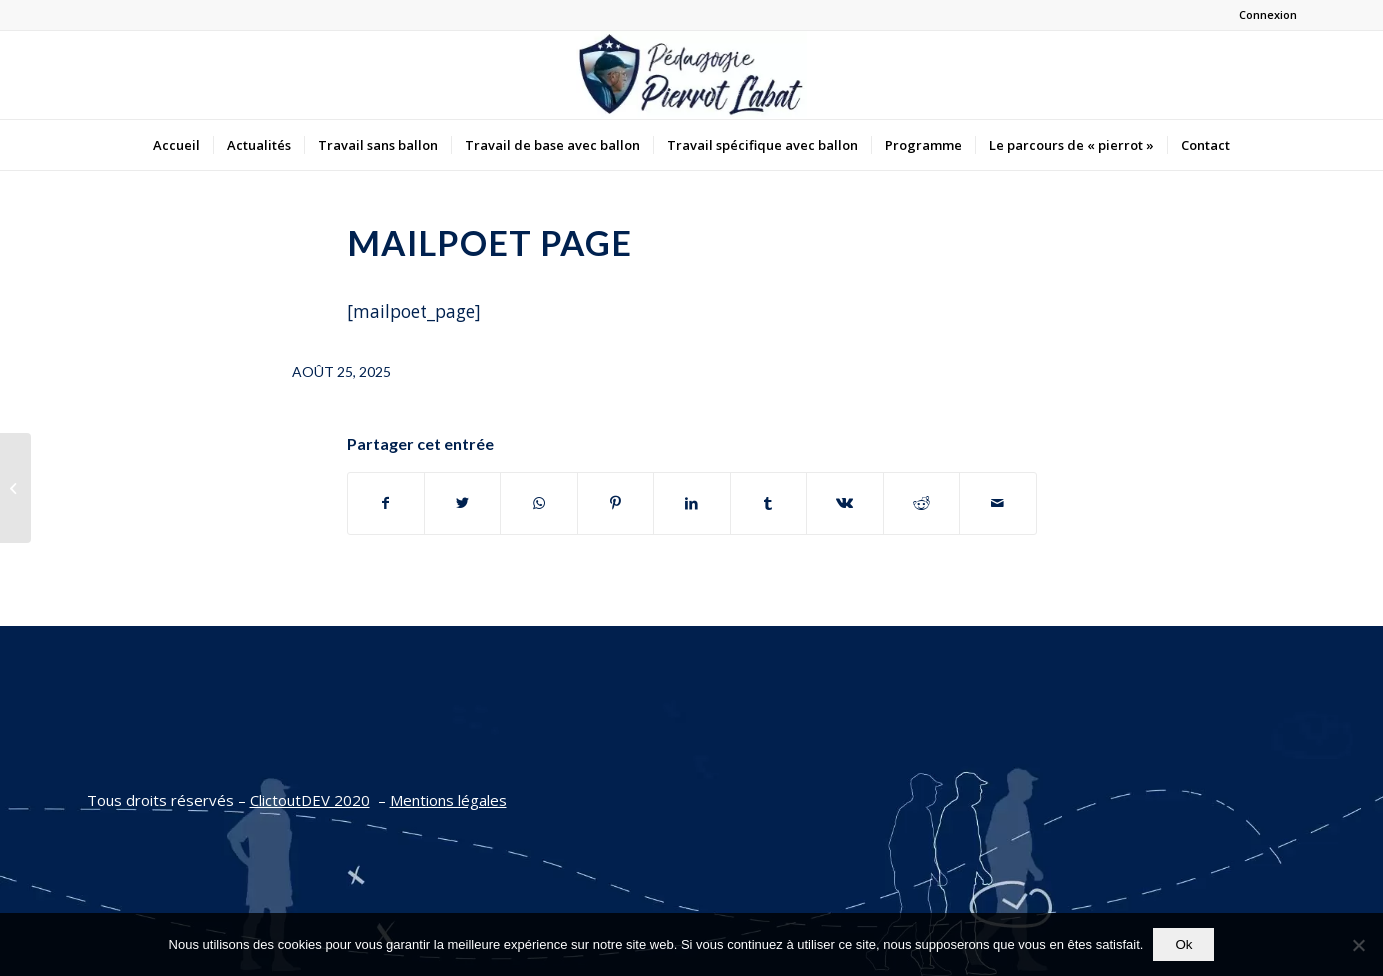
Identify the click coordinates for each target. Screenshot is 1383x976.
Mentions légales (448, 800)
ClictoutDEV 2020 (310, 800)
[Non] (1358, 945)
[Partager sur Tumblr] (768, 503)
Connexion (1268, 14)
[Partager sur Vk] (844, 503)
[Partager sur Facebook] (386, 503)
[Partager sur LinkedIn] (691, 503)
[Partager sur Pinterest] (615, 503)
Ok (1183, 944)
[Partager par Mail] (998, 503)
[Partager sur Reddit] (921, 503)
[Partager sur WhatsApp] (538, 503)
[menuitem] (176, 145)
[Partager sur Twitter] (462, 503)
